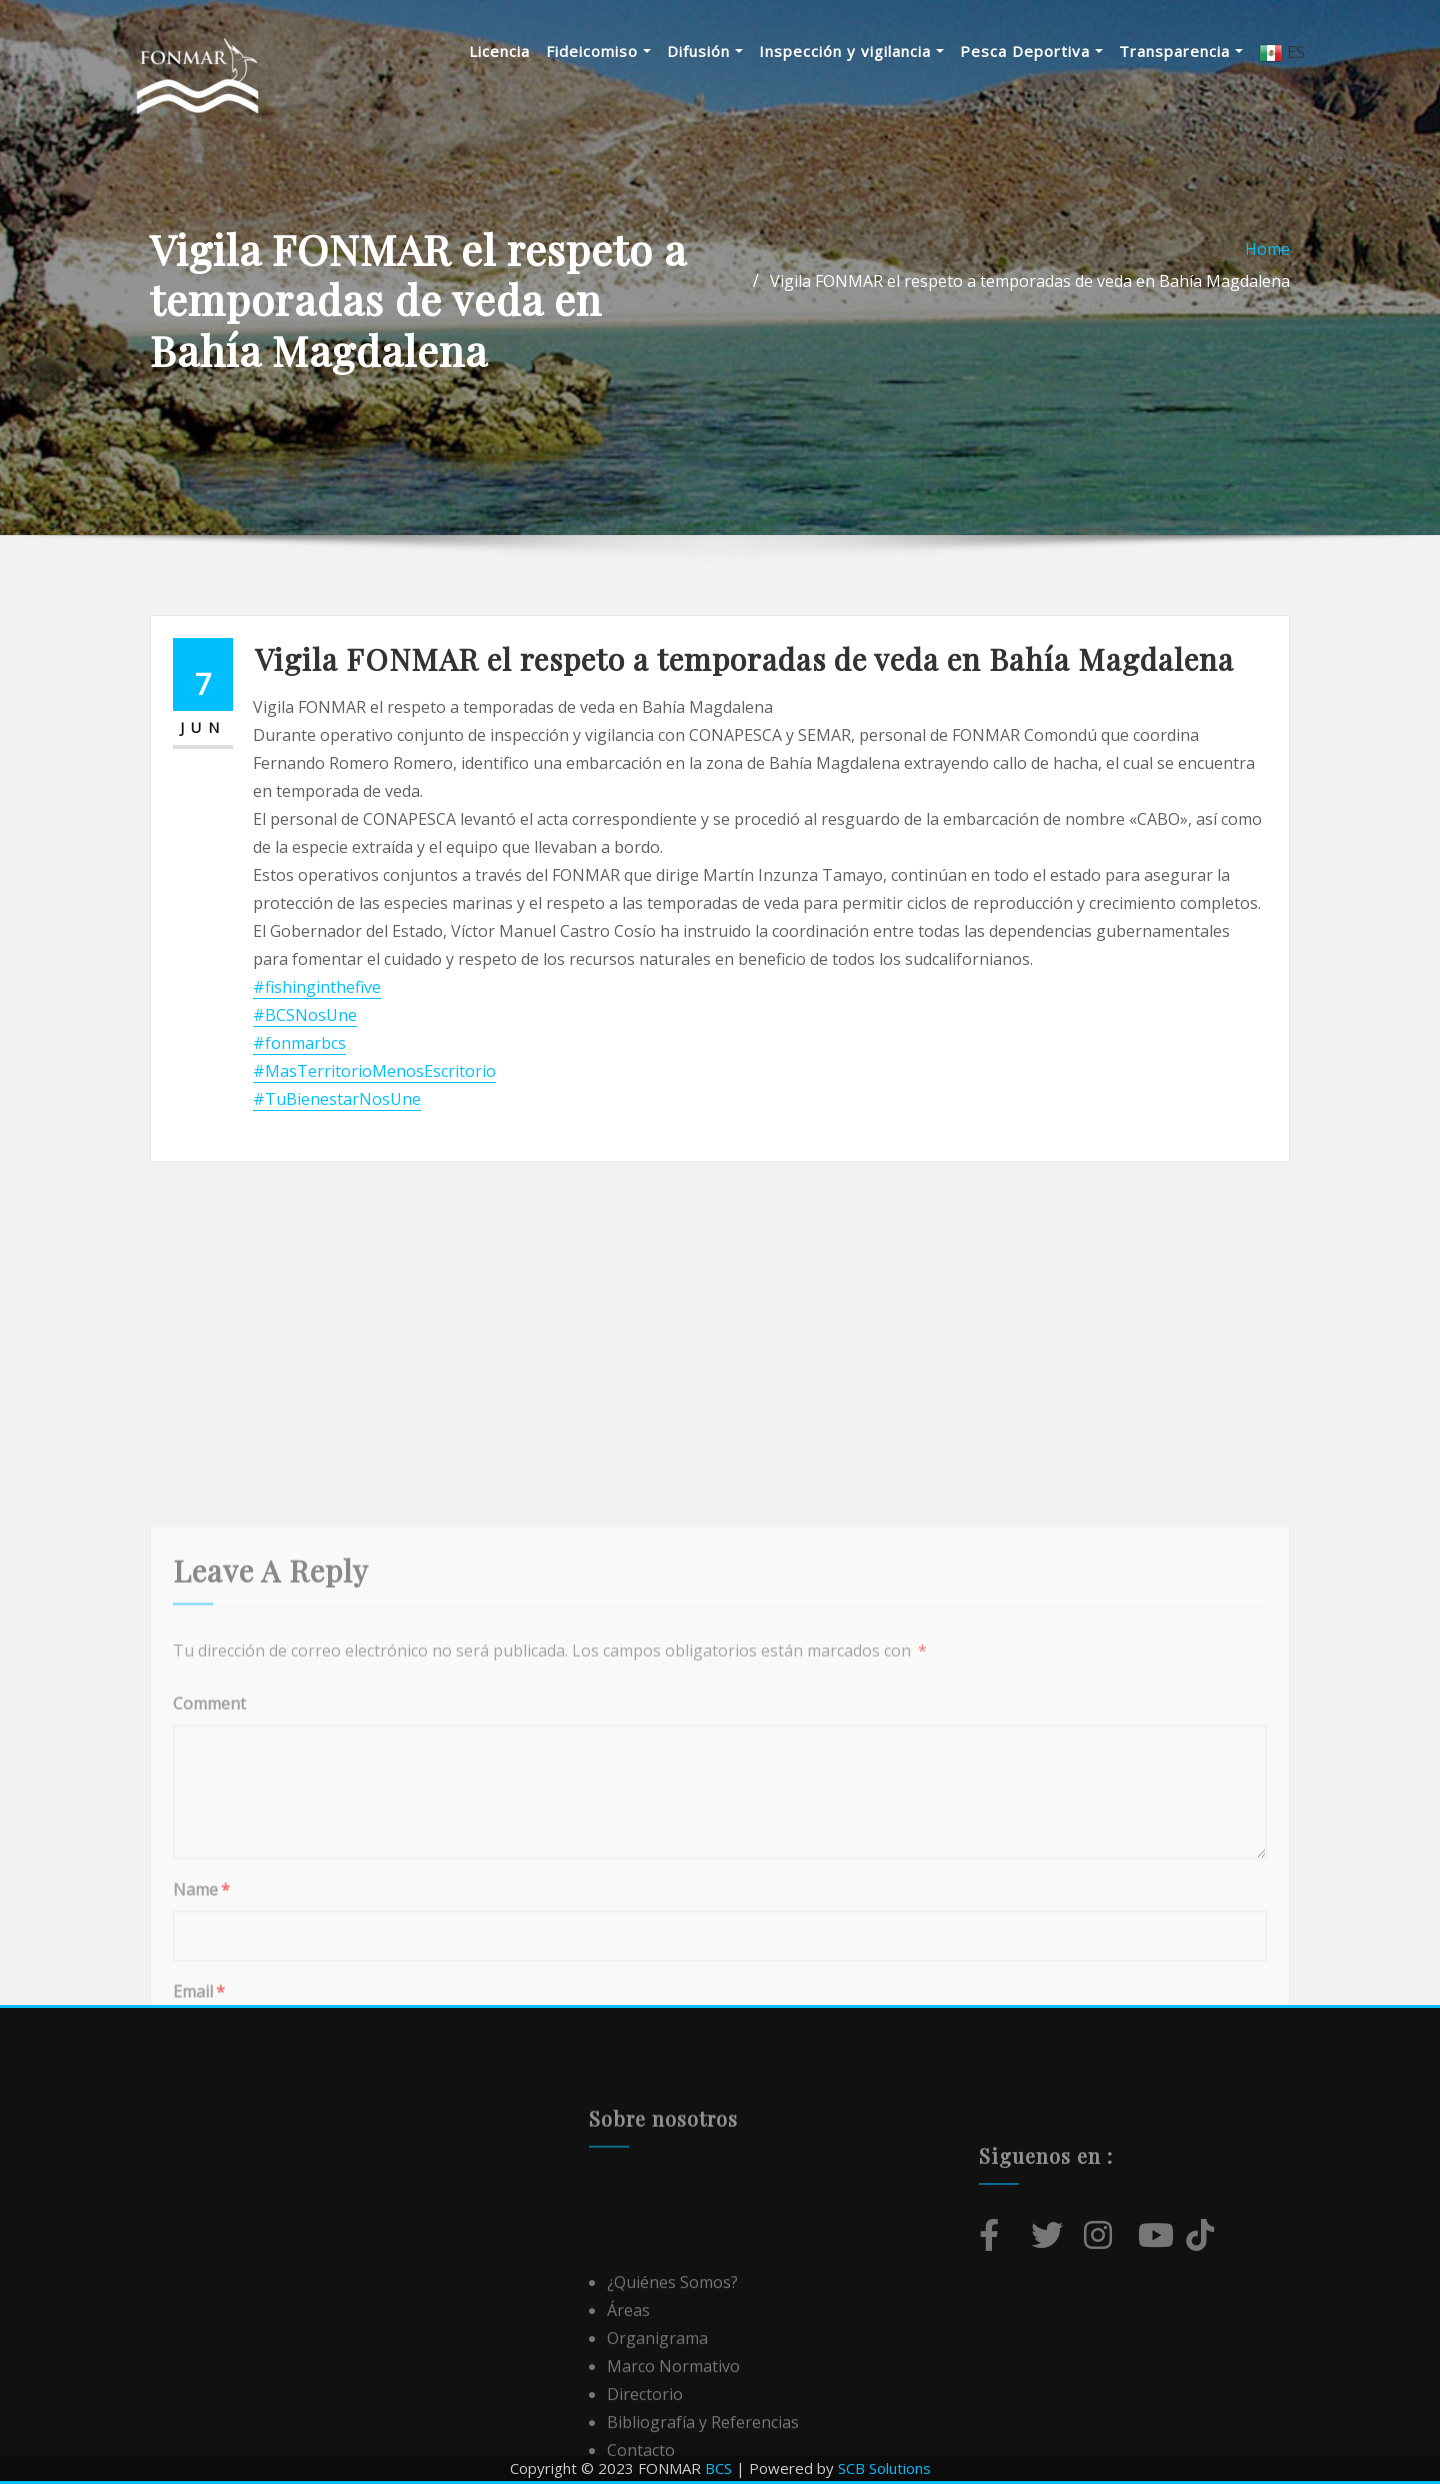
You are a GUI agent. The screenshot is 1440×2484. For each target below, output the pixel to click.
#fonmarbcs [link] (299, 1043)
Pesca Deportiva (1031, 51)
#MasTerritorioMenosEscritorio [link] (374, 1071)
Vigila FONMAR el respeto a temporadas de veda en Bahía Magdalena (1030, 281)
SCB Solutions (884, 2468)
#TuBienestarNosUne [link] (337, 1099)
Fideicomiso (598, 51)
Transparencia (1181, 51)
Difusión (705, 51)
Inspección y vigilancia (851, 51)
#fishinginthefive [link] (317, 987)
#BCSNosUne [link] (305, 1015)
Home (1267, 249)
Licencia (499, 51)
